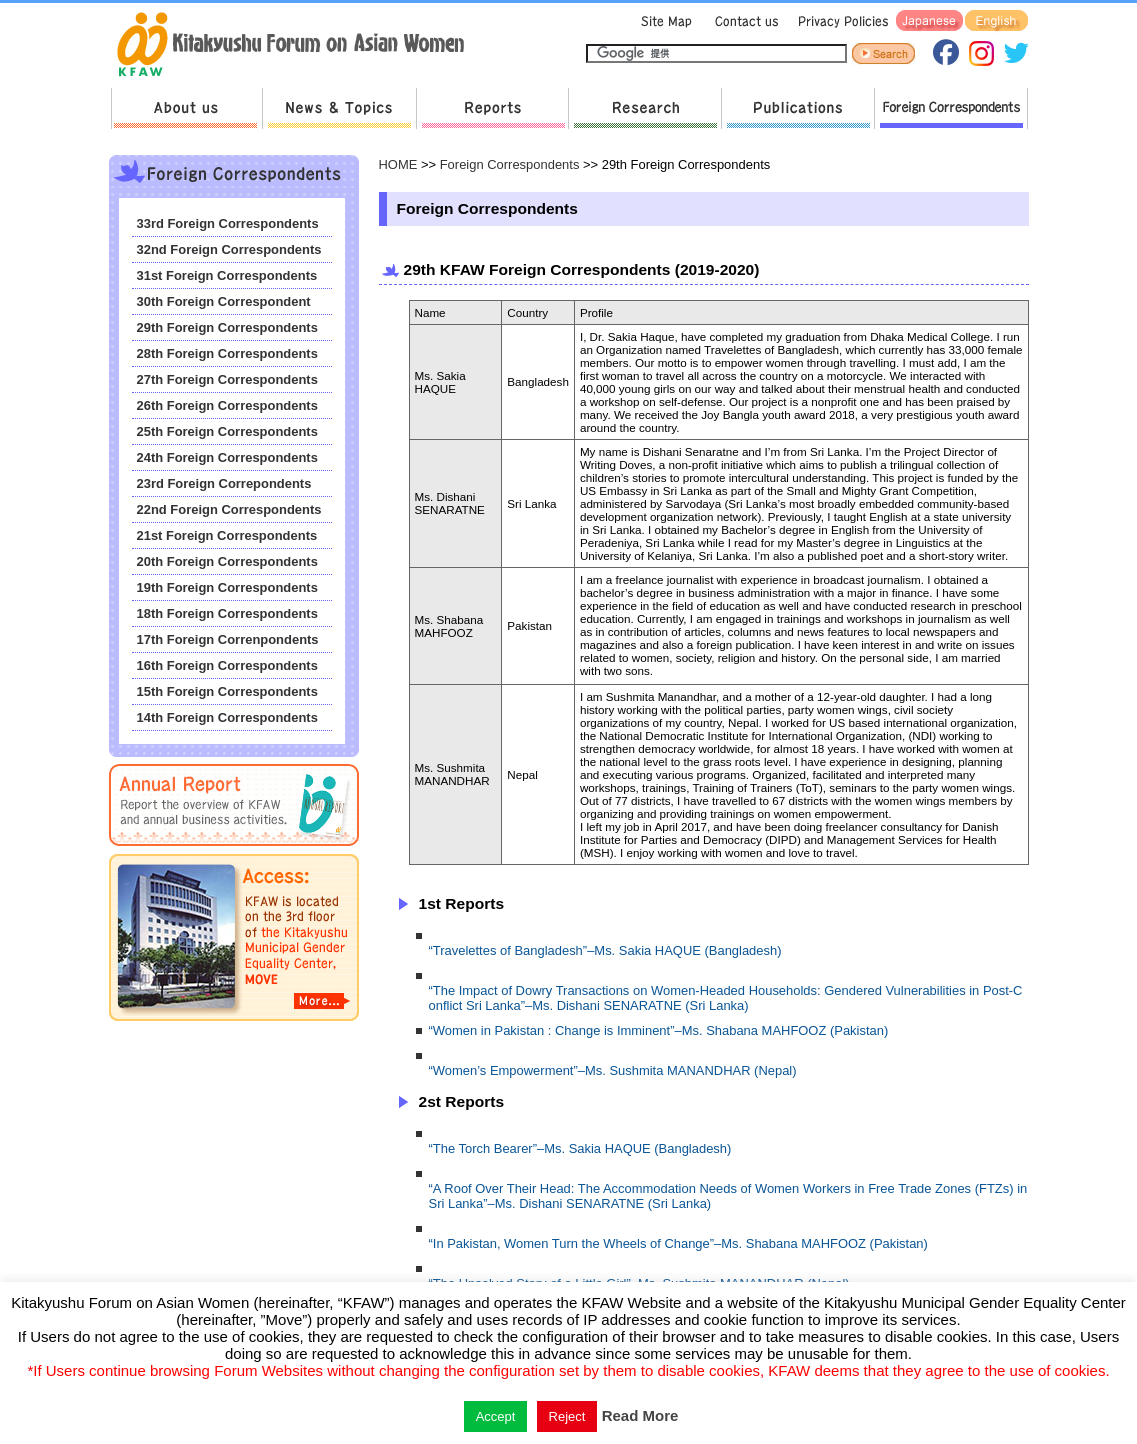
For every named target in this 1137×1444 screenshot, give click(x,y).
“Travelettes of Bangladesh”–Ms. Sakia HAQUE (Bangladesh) (605, 950)
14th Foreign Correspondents (227, 717)
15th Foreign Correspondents (227, 691)
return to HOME (297, 46)
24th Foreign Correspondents (227, 457)
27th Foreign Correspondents (227, 379)
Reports (492, 108)
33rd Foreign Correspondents (228, 223)
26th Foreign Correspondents (227, 405)
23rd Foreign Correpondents (224, 483)
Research (644, 108)
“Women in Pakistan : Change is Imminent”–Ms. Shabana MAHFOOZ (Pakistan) (659, 1030)
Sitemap (664, 21)
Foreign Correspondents (951, 108)
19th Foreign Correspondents (227, 587)
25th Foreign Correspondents (227, 431)
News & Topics (339, 108)
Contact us (742, 21)
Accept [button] (496, 1416)
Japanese (929, 21)
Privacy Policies (840, 21)
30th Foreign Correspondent (224, 301)
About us (186, 108)
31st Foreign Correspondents (227, 275)
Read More (640, 1415)
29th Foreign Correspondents (227, 327)
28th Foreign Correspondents (227, 353)
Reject (567, 1416)
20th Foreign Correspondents (227, 561)
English (996, 21)
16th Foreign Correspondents (227, 665)
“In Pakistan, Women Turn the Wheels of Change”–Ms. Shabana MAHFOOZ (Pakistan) (678, 1243)
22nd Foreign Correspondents (229, 509)
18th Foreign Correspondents (227, 613)
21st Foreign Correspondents (227, 535)
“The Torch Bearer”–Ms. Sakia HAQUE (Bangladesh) (580, 1148)
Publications (797, 108)
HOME (398, 164)
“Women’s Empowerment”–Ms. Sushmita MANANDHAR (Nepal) (613, 1070)
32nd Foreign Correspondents (229, 249)
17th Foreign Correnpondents (228, 639)
